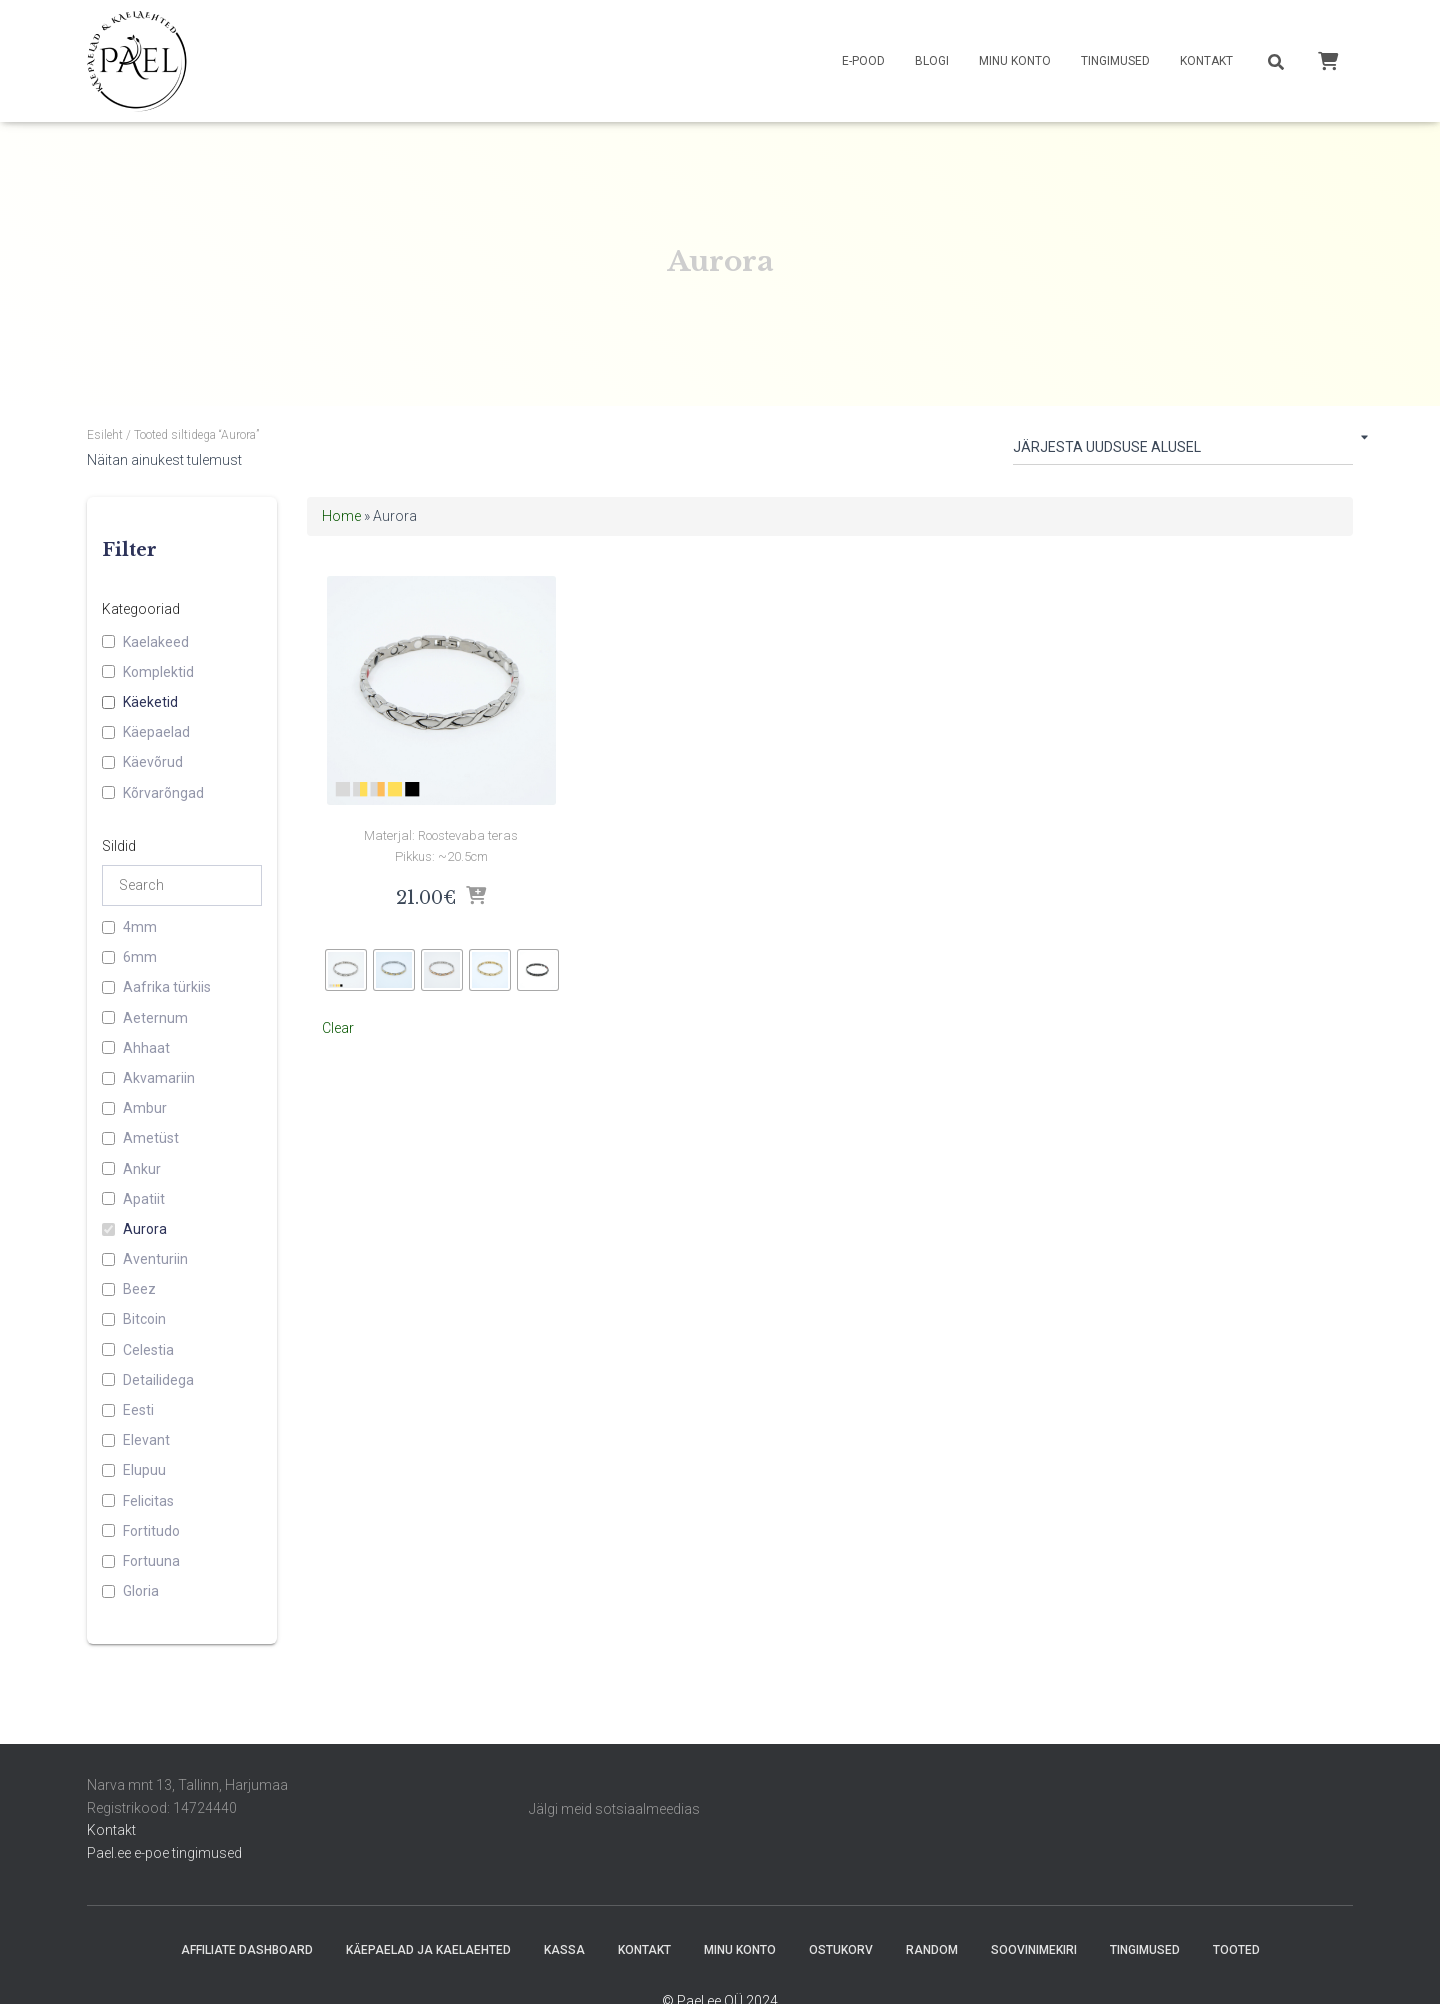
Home (341, 516)
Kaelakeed (156, 642)
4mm (140, 927)
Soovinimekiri (1034, 1950)
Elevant (146, 1440)
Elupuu (144, 1470)
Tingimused (1115, 61)
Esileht (105, 435)
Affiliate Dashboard (247, 1950)
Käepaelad (156, 732)
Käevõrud (153, 762)
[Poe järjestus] (1183, 451)
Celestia (148, 1350)
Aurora (145, 1229)
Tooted (1236, 1950)
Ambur (145, 1108)
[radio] (346, 961)
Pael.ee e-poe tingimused (164, 1853)
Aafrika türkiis (167, 987)
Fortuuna (151, 1561)
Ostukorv (841, 1950)
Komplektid (158, 672)
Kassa (564, 1950)
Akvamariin (159, 1078)
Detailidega (158, 1380)
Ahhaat (146, 1048)
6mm (140, 957)
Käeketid (150, 702)
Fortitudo (151, 1531)
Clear (338, 1020)
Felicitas (148, 1501)
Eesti (138, 1410)
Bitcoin (144, 1319)
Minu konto (1015, 61)
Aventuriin (155, 1259)
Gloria (141, 1591)
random (932, 1950)
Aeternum (155, 1018)
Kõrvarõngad (163, 793)
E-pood (863, 61)
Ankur (142, 1169)
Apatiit (144, 1199)
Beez (139, 1289)
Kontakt (1206, 61)
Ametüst (151, 1138)
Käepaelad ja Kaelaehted (428, 1950)
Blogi (932, 61)
